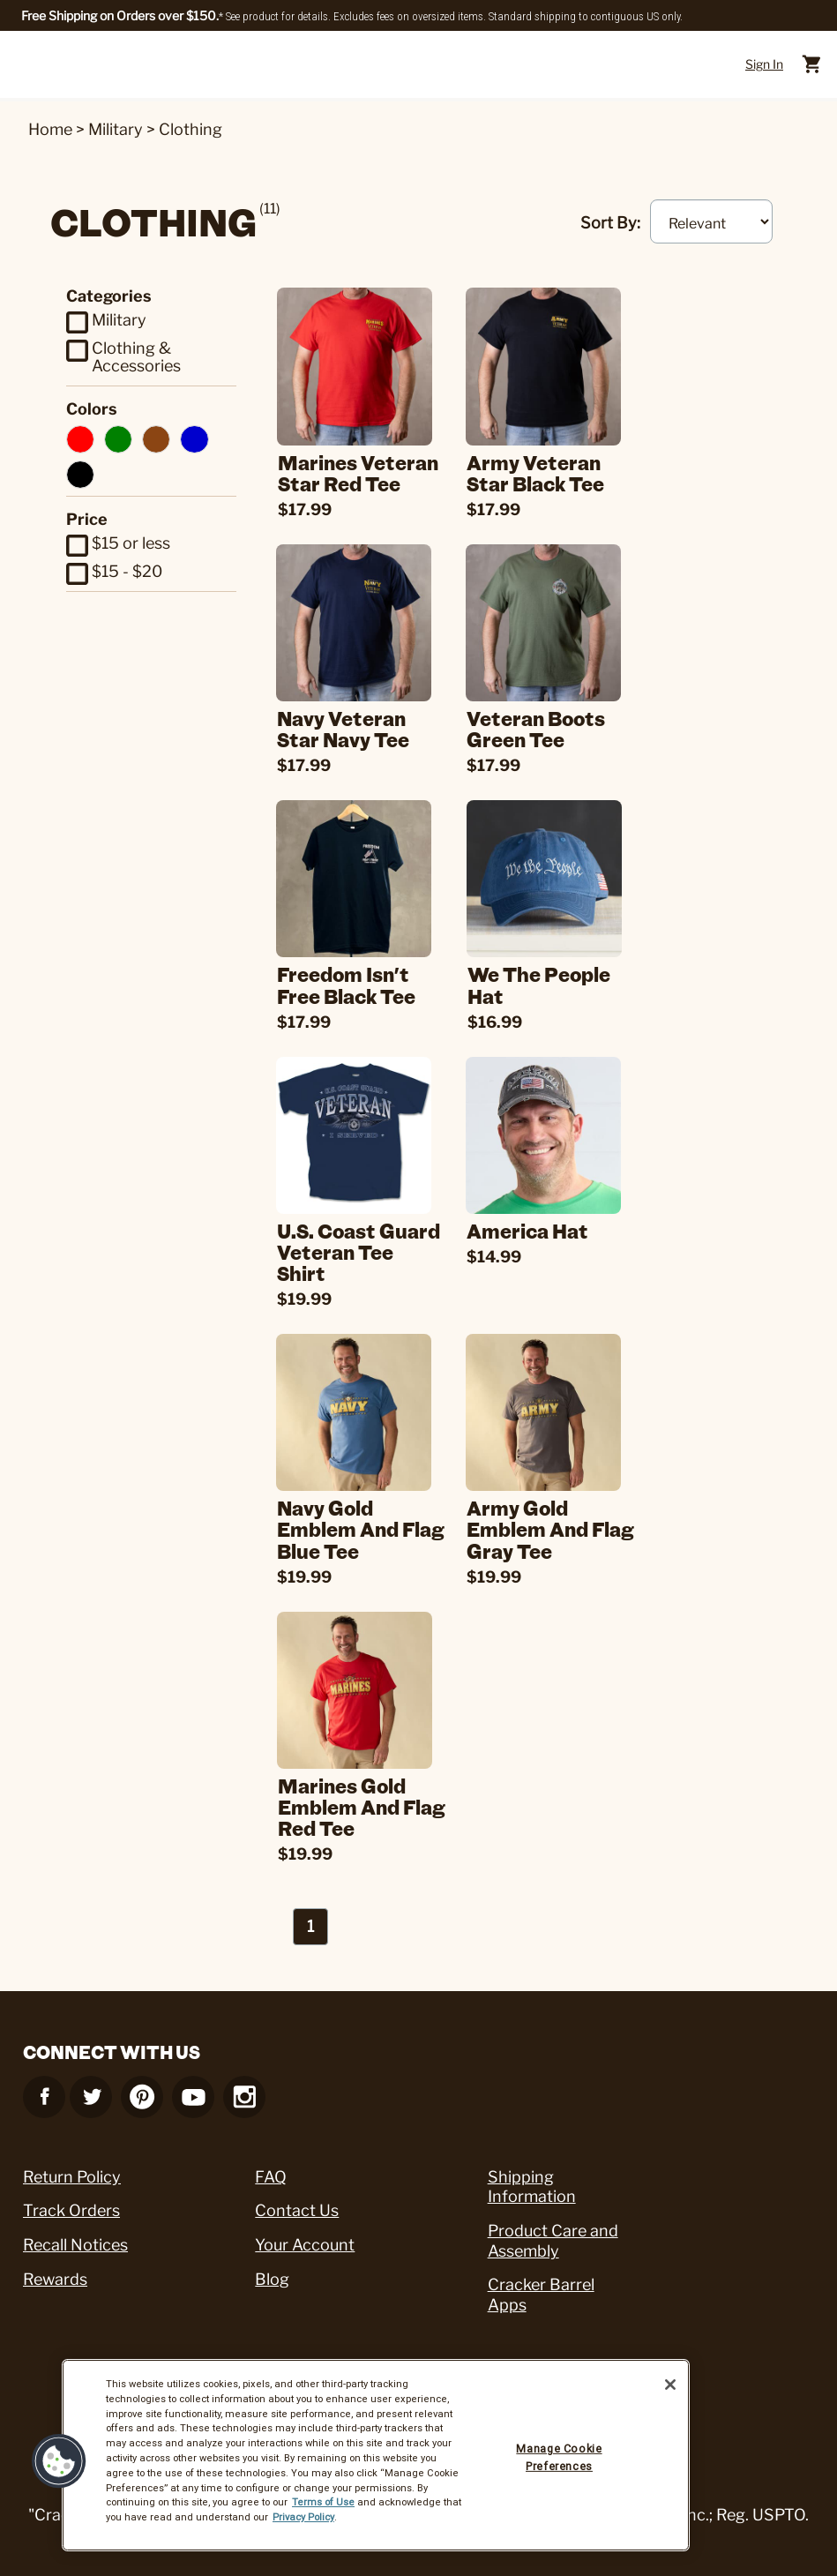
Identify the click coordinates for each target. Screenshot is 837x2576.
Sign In (764, 63)
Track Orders (71, 2203)
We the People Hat (548, 983)
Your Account (305, 2237)
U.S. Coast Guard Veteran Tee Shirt (365, 1247)
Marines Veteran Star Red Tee (368, 473)
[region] (376, 2455)
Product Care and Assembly (553, 2233)
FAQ (271, 2169)
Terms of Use (323, 2502)
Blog (272, 2271)
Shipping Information (532, 2179)
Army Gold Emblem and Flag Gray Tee (557, 1524)
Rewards (55, 2271)
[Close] (670, 2384)
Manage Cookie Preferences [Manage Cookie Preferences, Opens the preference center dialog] (559, 2457)
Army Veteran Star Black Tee (542, 473)
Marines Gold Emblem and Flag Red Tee (371, 1800)
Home (50, 129)
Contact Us (297, 2203)
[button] (59, 2461)
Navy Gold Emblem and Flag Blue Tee (368, 1524)
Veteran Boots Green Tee (543, 728)
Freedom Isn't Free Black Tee (353, 983)
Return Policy (72, 2169)
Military (115, 129)
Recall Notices (75, 2237)
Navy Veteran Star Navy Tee (350, 728)
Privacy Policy (303, 2517)
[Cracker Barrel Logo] (415, 65)
